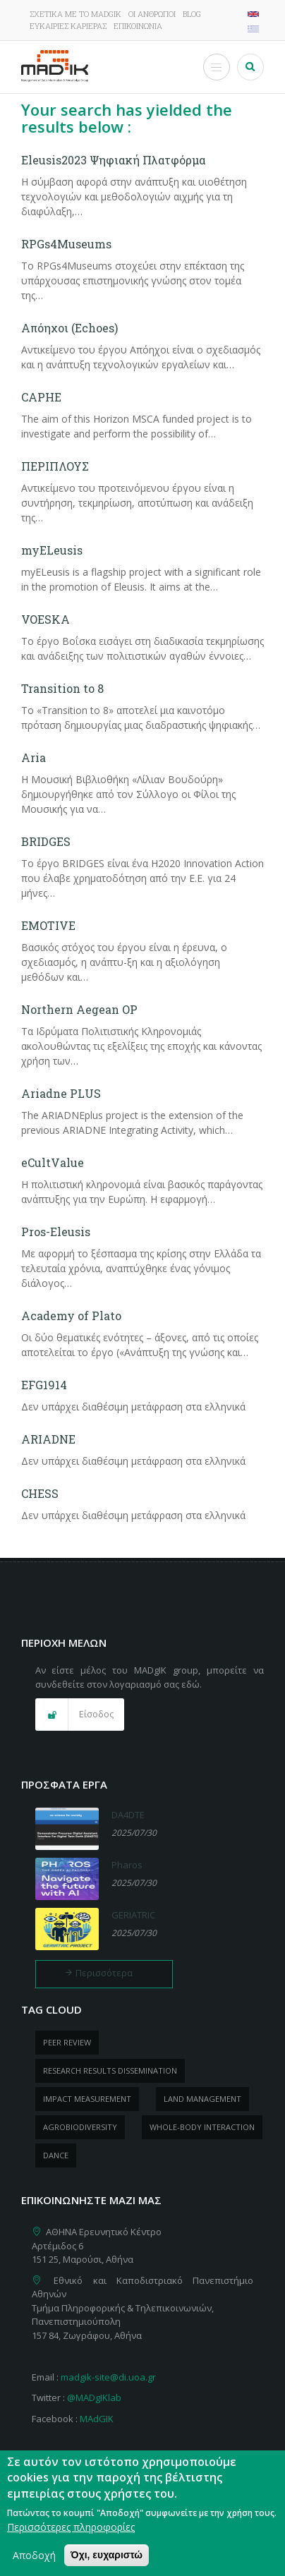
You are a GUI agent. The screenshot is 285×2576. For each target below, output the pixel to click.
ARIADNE (48, 1439)
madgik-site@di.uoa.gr (108, 2377)
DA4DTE (128, 1814)
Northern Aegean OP (79, 1009)
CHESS (40, 1493)
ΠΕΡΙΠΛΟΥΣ (55, 466)
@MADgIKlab (94, 2397)
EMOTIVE (48, 925)
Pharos (126, 1864)
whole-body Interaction (202, 2127)
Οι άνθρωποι (152, 13)
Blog (192, 13)
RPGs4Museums (66, 243)
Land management (202, 2098)
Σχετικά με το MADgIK (75, 13)
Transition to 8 (62, 688)
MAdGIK (97, 2418)
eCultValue (52, 1162)
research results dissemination (110, 2070)
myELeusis (52, 550)
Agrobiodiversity (80, 2127)
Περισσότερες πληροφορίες (71, 2529)
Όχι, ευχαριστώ (106, 2557)
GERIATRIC (133, 1915)
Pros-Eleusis (55, 1231)
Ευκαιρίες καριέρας (68, 25)
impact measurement (87, 2098)
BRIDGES (46, 841)
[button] (79, 1714)
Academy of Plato (71, 1315)
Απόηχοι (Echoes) (69, 327)
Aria (33, 757)
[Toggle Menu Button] (216, 67)
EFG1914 (44, 1384)
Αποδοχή (34, 2558)
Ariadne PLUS (61, 1093)
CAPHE (41, 396)
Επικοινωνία (138, 25)
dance (55, 2155)
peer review (67, 2042)
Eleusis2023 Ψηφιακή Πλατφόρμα (113, 159)
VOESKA (45, 619)
